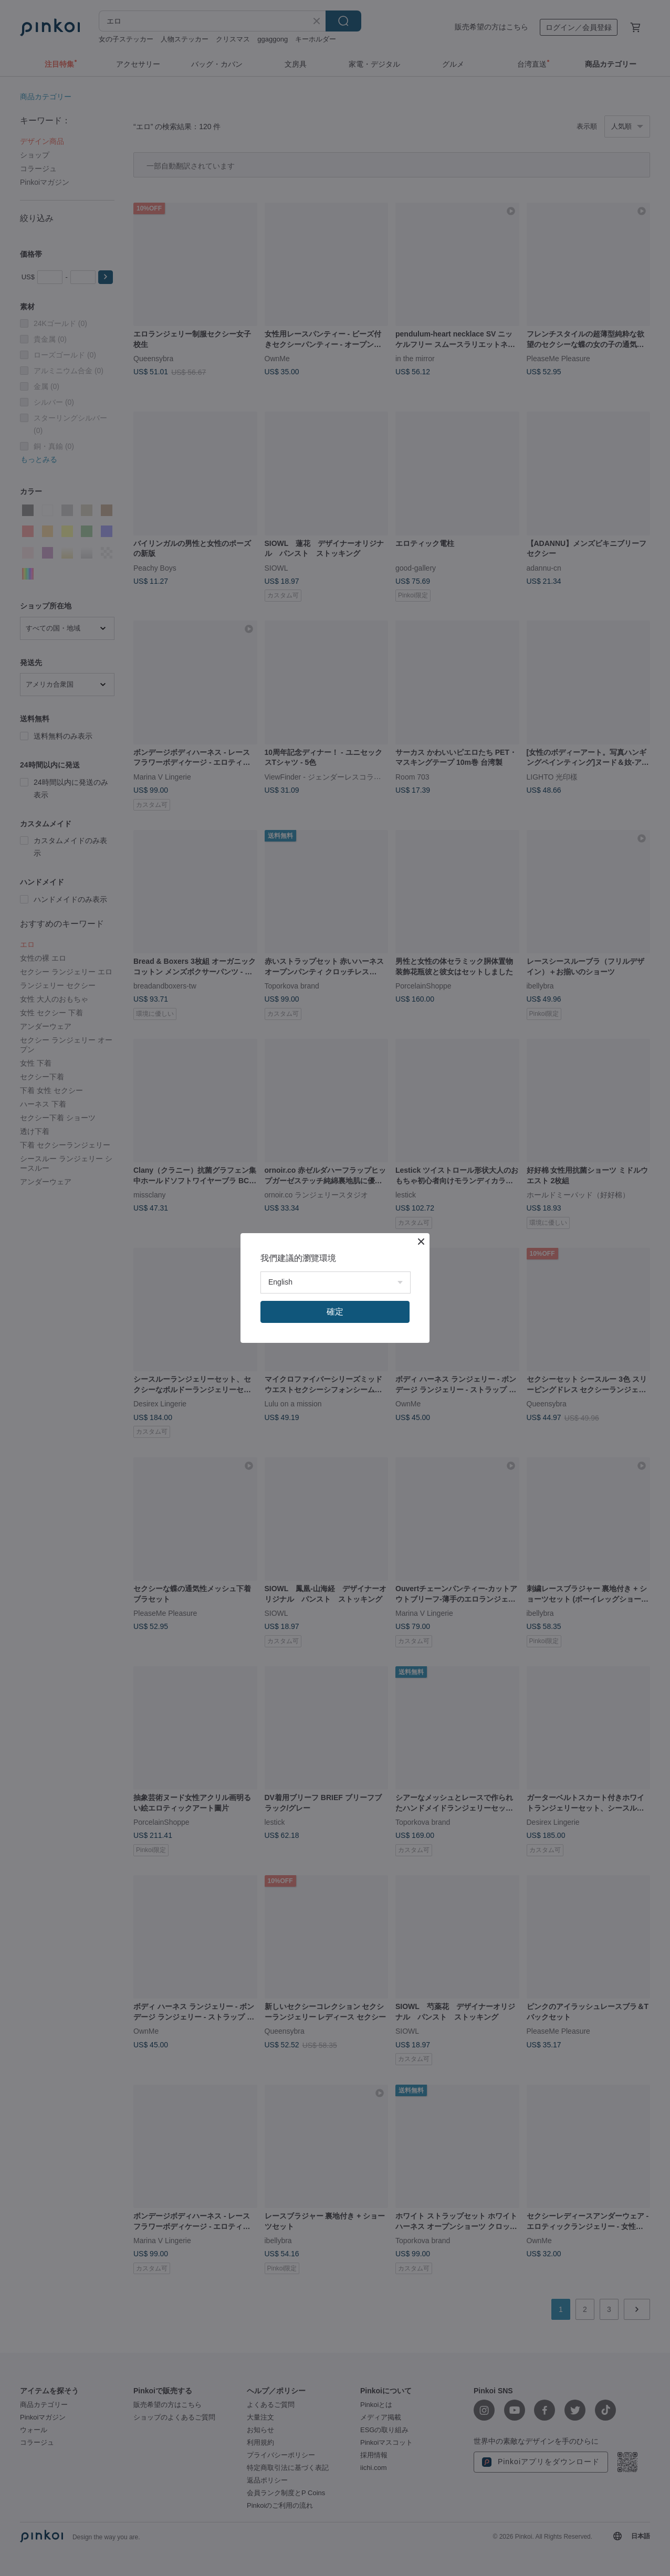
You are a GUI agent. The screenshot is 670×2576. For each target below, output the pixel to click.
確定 (335, 1311)
